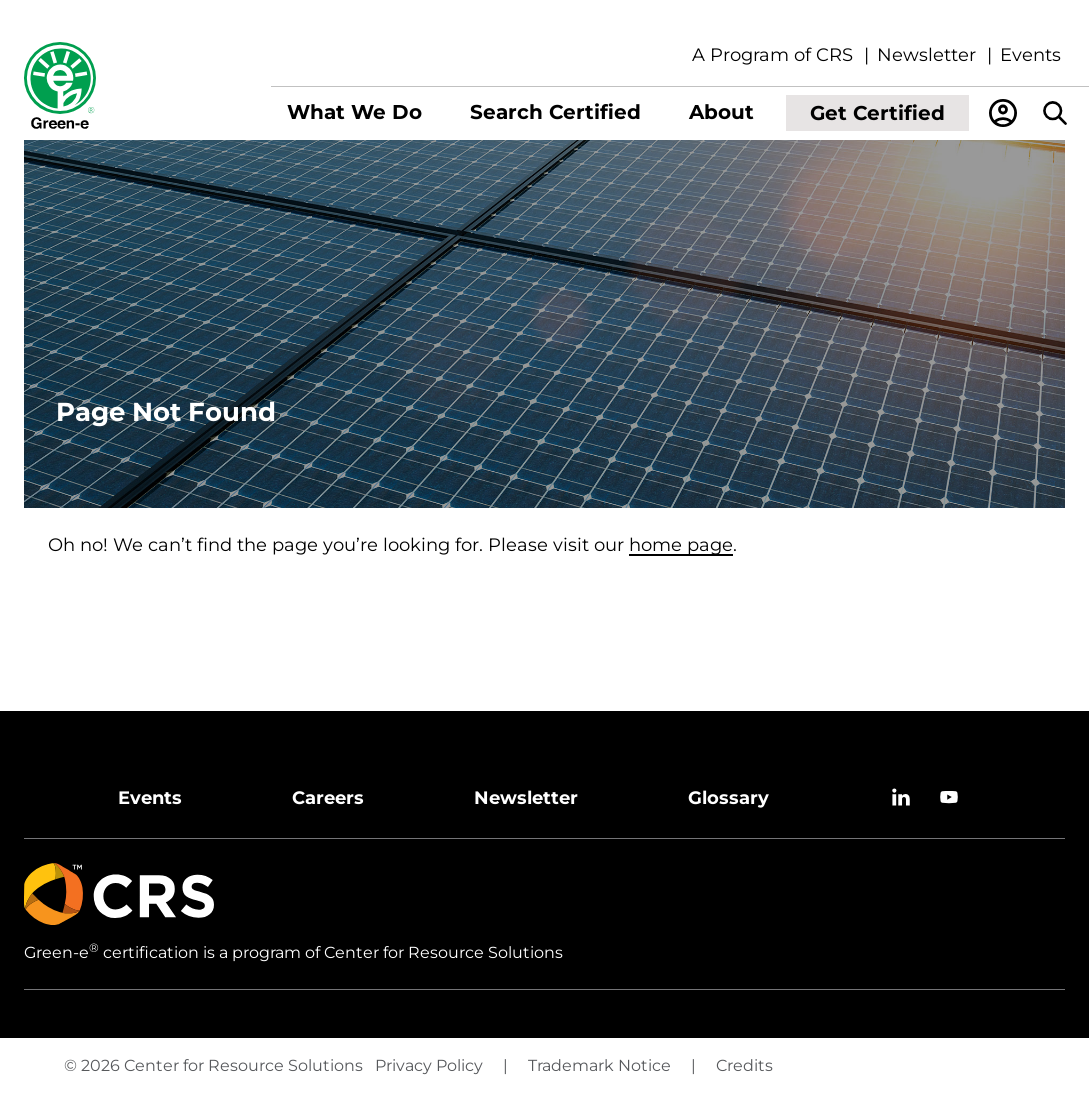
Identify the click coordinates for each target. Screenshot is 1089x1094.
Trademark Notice (599, 1065)
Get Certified (877, 113)
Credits (744, 1065)
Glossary (728, 798)
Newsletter (926, 55)
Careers (328, 798)
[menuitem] (354, 113)
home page (681, 545)
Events (1030, 55)
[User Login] (1003, 113)
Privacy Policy (429, 1065)
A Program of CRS (772, 55)
